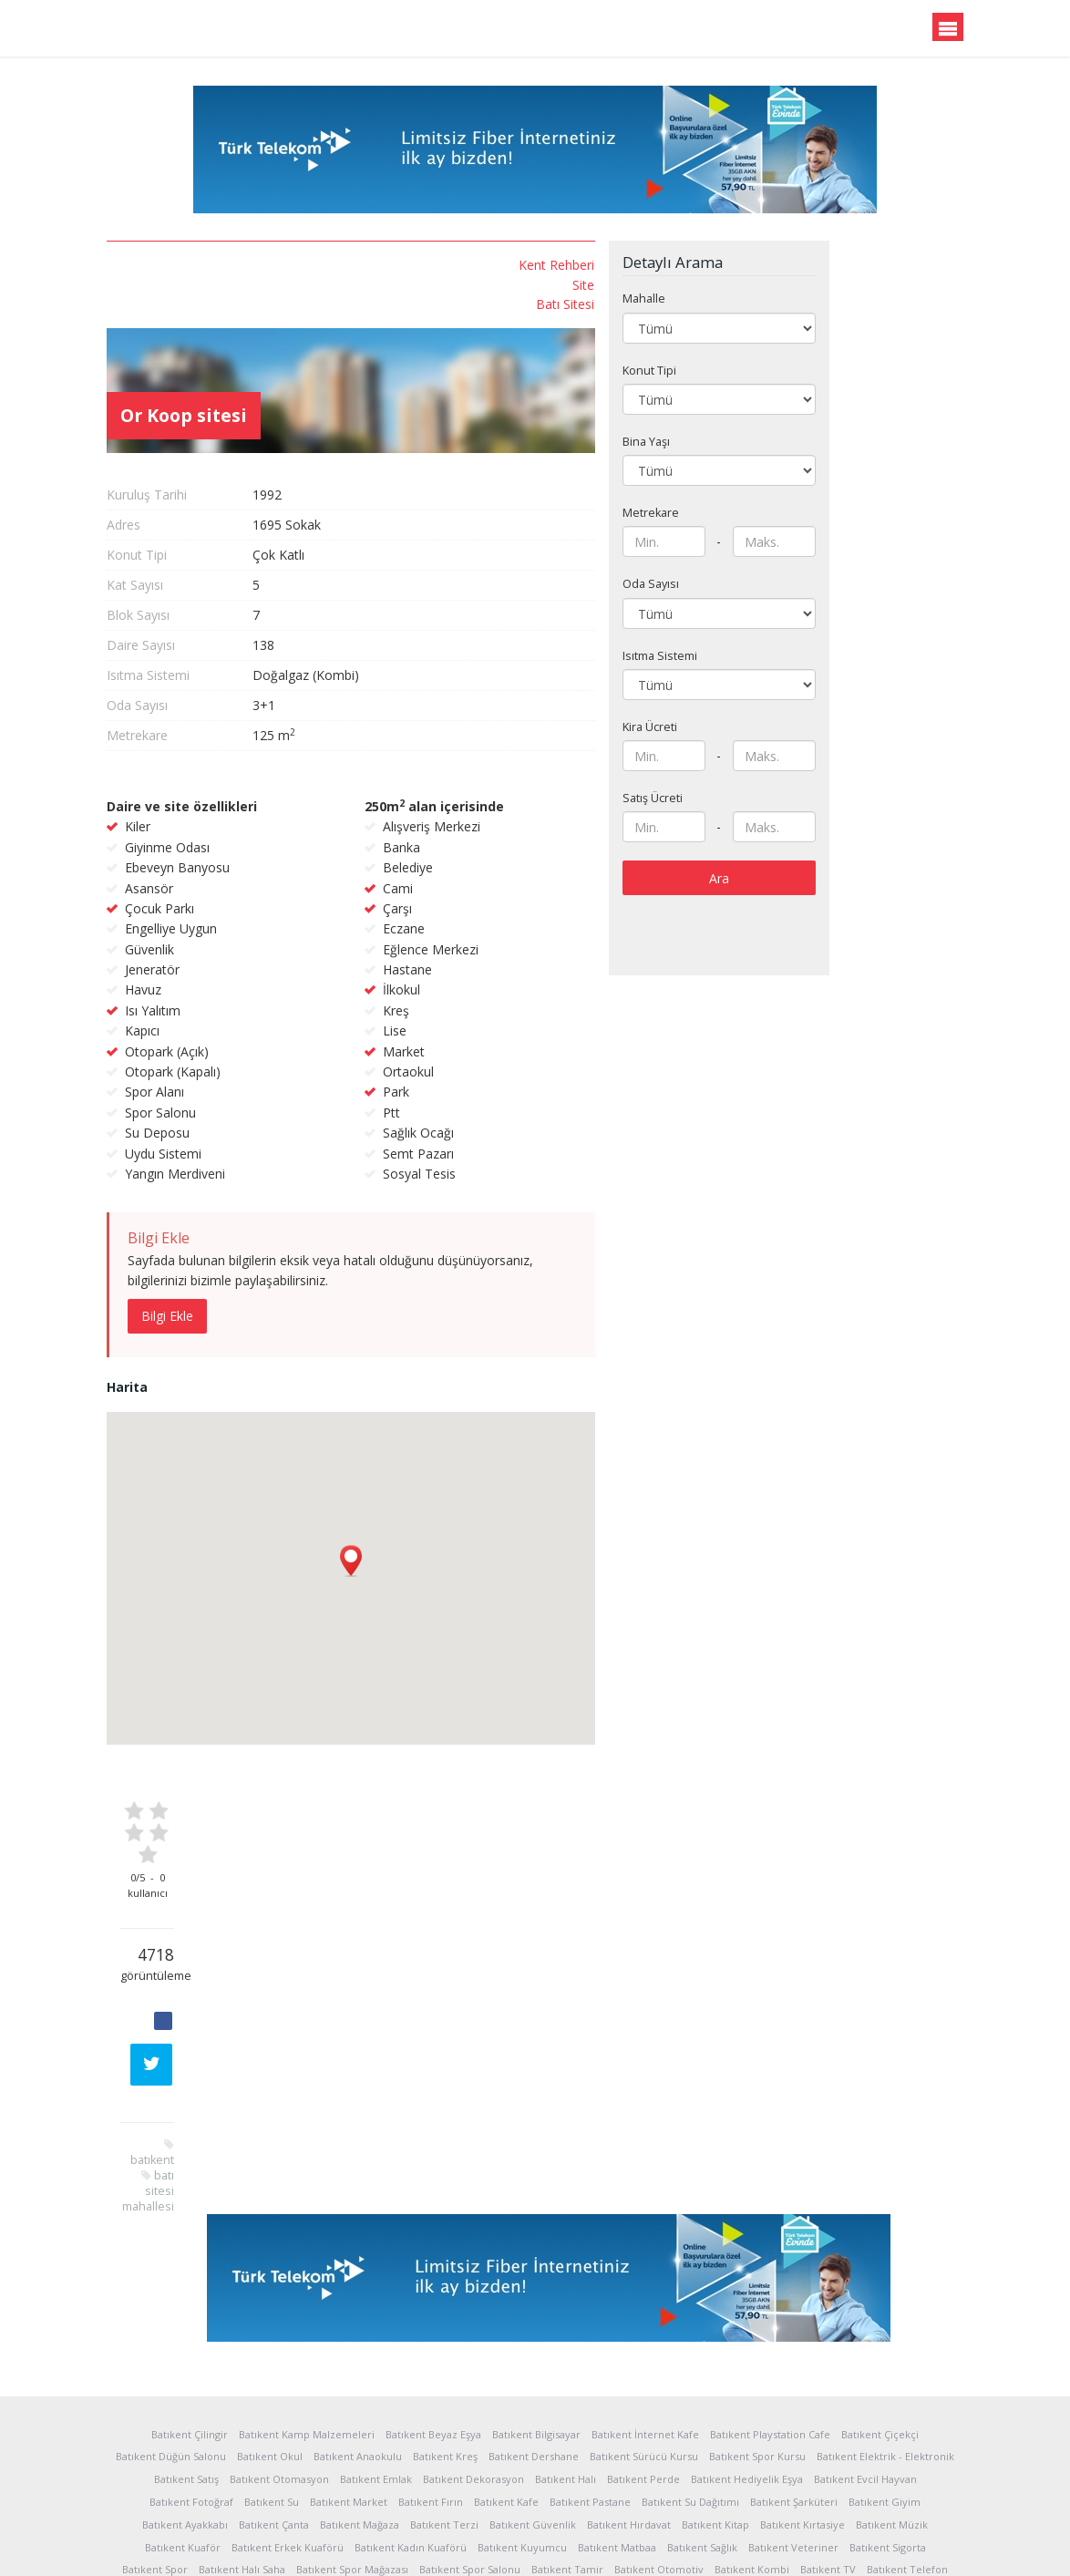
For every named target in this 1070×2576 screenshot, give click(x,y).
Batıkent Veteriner (793, 2420)
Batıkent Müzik (892, 2398)
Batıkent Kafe (506, 2375)
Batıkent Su (271, 2375)
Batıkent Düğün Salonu (171, 2330)
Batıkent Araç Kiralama (698, 2466)
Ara (867, 849)
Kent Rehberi (189, 264)
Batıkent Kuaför (183, 2420)
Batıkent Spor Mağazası (352, 2443)
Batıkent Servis (597, 2466)
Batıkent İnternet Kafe (645, 2307)
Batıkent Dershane (534, 2330)
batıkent (205, 631)
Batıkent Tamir (567, 2443)
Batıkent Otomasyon (279, 2353)
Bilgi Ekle (315, 1228)
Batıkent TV (828, 2443)
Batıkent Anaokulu (358, 2330)
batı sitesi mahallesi (201, 654)
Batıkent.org (195, 29)
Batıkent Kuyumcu (522, 2420)
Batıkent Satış (186, 2353)
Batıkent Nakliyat (509, 2466)
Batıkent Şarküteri (794, 2375)
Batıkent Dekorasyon (473, 2353)
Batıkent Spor (155, 2443)
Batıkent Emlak (376, 2353)
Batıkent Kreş (445, 2330)
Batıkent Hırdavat (629, 2398)
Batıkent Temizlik (415, 2466)
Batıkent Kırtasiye (802, 2398)
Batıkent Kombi (752, 2443)
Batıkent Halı (565, 2353)
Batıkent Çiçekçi (880, 2307)
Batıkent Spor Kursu (757, 2330)
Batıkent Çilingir (189, 2307)
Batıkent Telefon (907, 2443)
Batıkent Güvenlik (532, 2398)
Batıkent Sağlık (702, 2420)
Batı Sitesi (198, 304)
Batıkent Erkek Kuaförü (287, 2420)
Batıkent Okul (270, 2330)
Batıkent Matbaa (617, 2420)
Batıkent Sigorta (887, 2420)
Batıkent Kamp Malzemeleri (307, 2307)
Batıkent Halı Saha (242, 2443)
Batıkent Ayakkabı (185, 2398)
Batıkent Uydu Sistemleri (302, 2466)
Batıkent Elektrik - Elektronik (885, 2330)
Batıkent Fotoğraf (191, 2375)
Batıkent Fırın (430, 2375)
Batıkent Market (348, 2375)
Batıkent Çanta (274, 2398)
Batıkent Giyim (885, 2375)
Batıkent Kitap (715, 2398)
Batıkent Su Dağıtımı (690, 2375)
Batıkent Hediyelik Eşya (747, 2353)
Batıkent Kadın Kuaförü (411, 2420)
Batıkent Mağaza (359, 2398)
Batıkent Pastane (590, 2375)
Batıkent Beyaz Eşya (433, 2307)
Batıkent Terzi (444, 2398)
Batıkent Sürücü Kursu (644, 2330)
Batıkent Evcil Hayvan (865, 2353)
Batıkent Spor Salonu (469, 2443)
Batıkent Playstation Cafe (770, 2307)
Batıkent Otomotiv (659, 2443)
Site (216, 284)
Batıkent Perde (643, 2353)
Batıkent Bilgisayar (536, 2307)
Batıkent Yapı (796, 2466)
